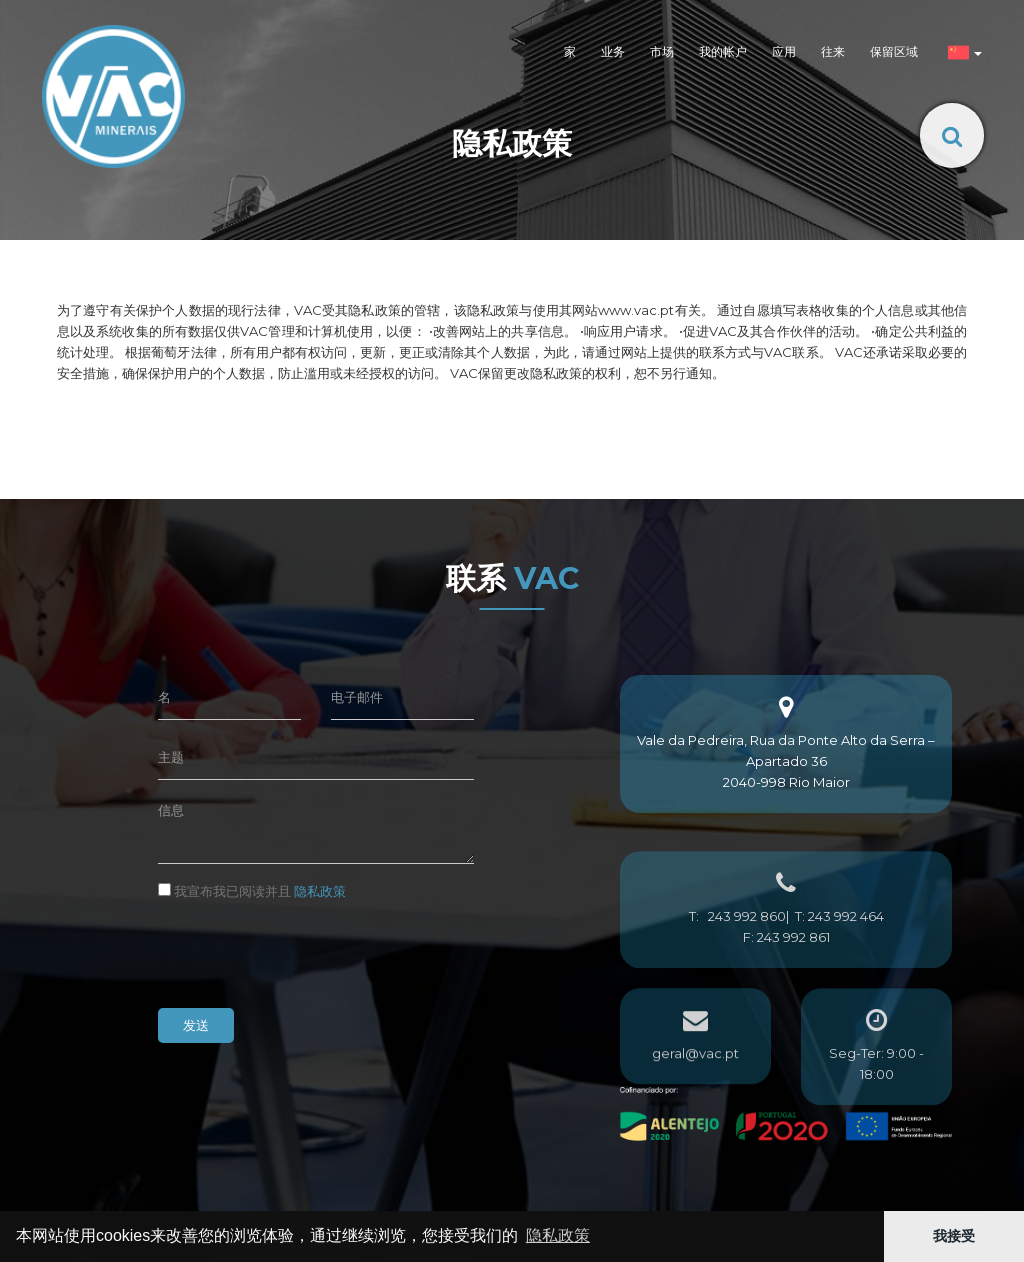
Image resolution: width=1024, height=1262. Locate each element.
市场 (662, 51)
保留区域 (894, 51)
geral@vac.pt (695, 1084)
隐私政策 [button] (558, 1235)
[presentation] (310, 954)
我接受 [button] (954, 1236)
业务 (613, 51)
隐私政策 (320, 891)
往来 (833, 51)
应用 (784, 51)
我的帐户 (723, 51)
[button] (962, 54)
